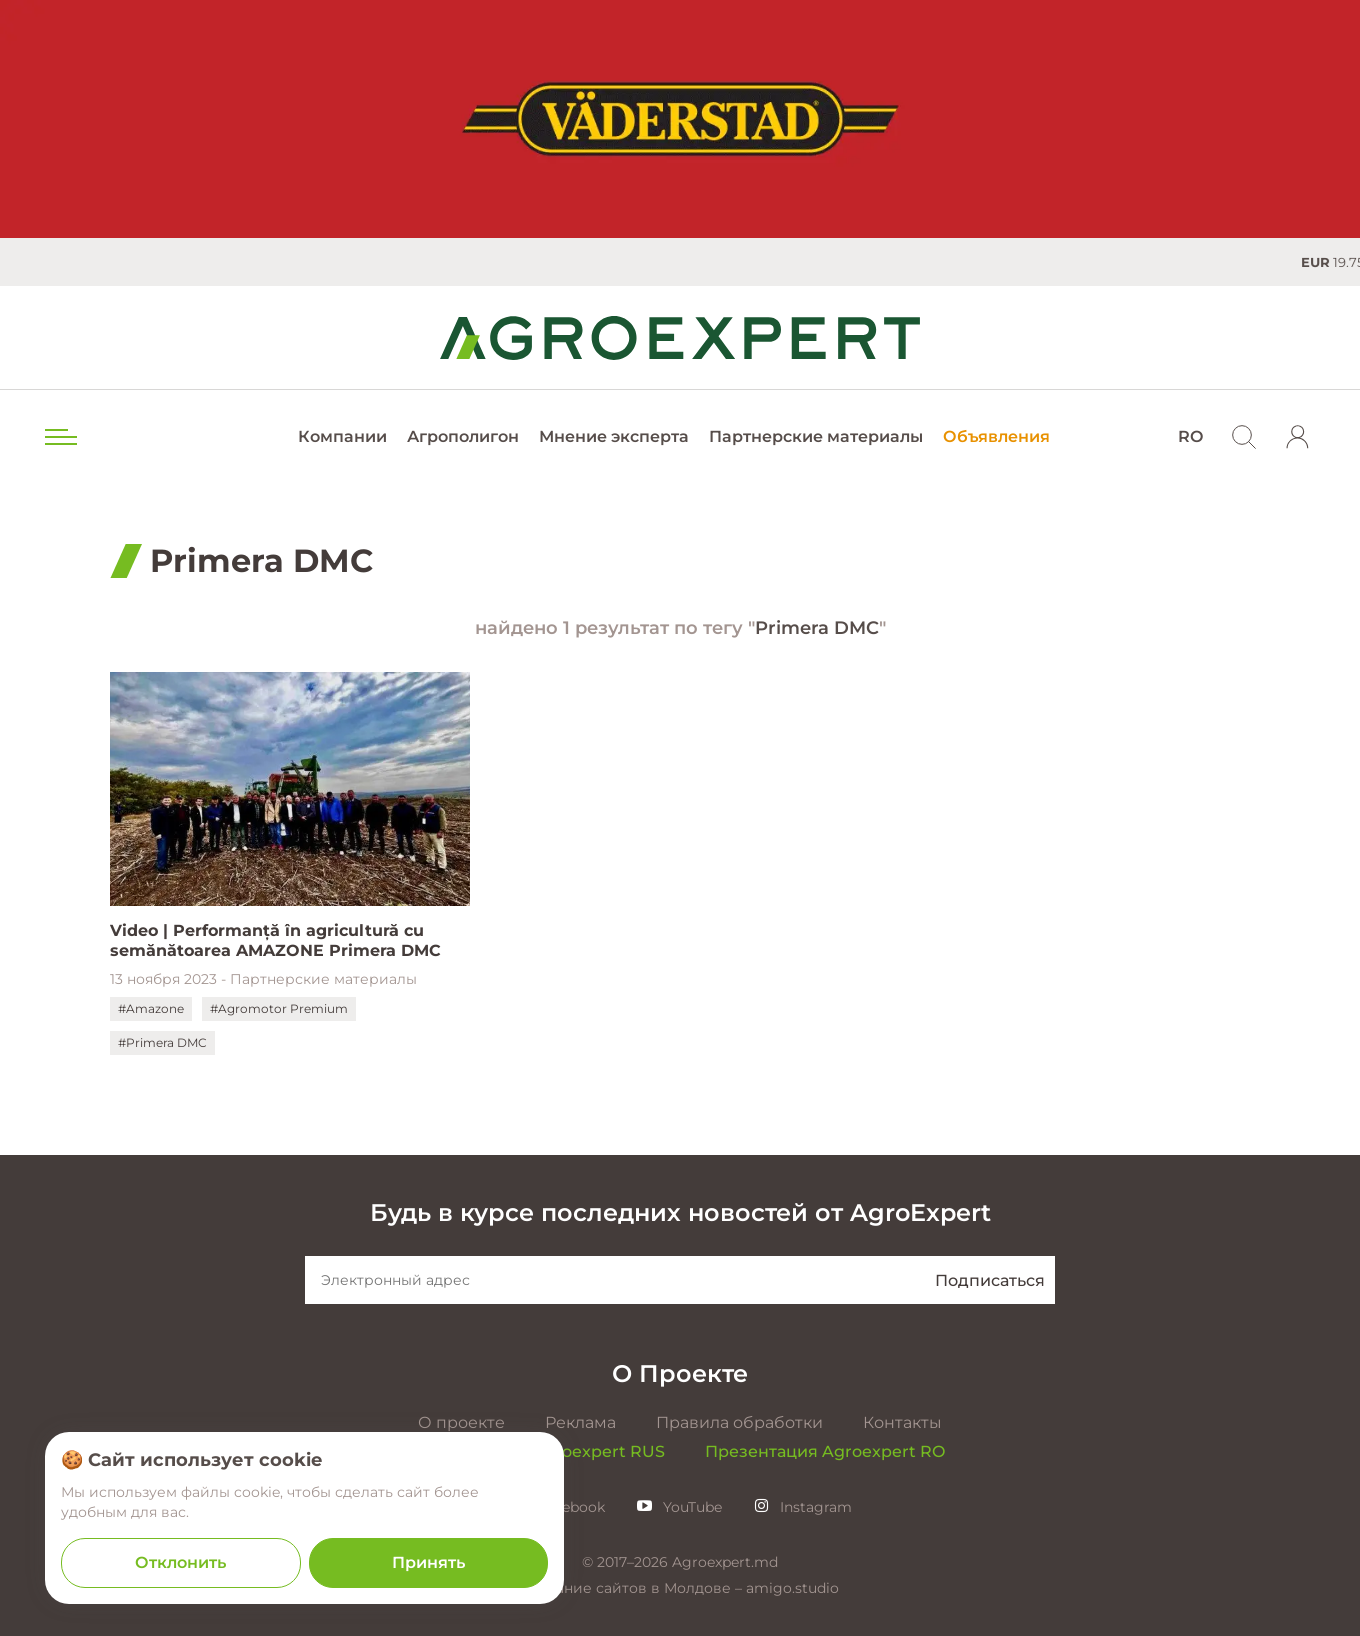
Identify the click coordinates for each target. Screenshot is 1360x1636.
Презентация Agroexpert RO (825, 1451)
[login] (1298, 437)
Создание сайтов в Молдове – (633, 1588)
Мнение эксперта (614, 436)
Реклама (580, 1422)
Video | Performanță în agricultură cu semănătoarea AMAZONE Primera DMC (275, 940)
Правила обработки (739, 1422)
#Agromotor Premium (279, 1008)
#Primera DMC (162, 1042)
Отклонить (180, 1562)
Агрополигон (463, 436)
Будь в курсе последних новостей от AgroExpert (680, 1212)
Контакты (902, 1422)
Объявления (996, 436)
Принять (428, 1562)
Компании (342, 436)
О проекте (461, 1422)
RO (1190, 436)
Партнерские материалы (816, 436)
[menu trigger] (59, 437)
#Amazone (151, 1008)
